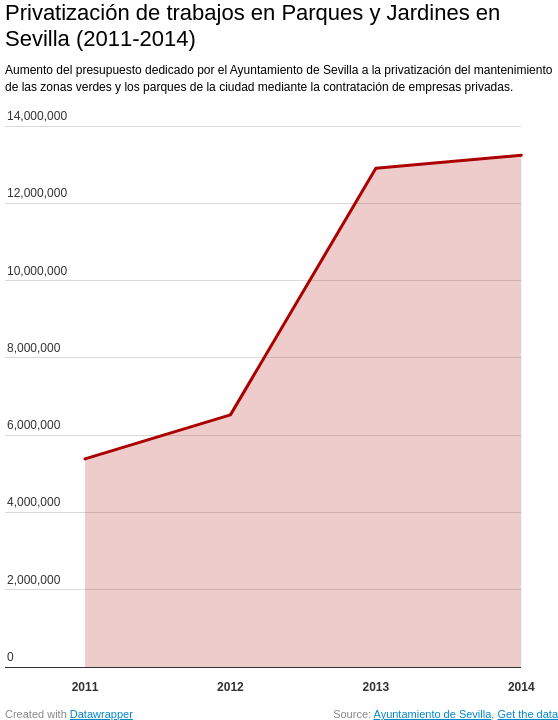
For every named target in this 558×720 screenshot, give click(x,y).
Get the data (527, 714)
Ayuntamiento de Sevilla (433, 714)
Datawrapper (101, 714)
